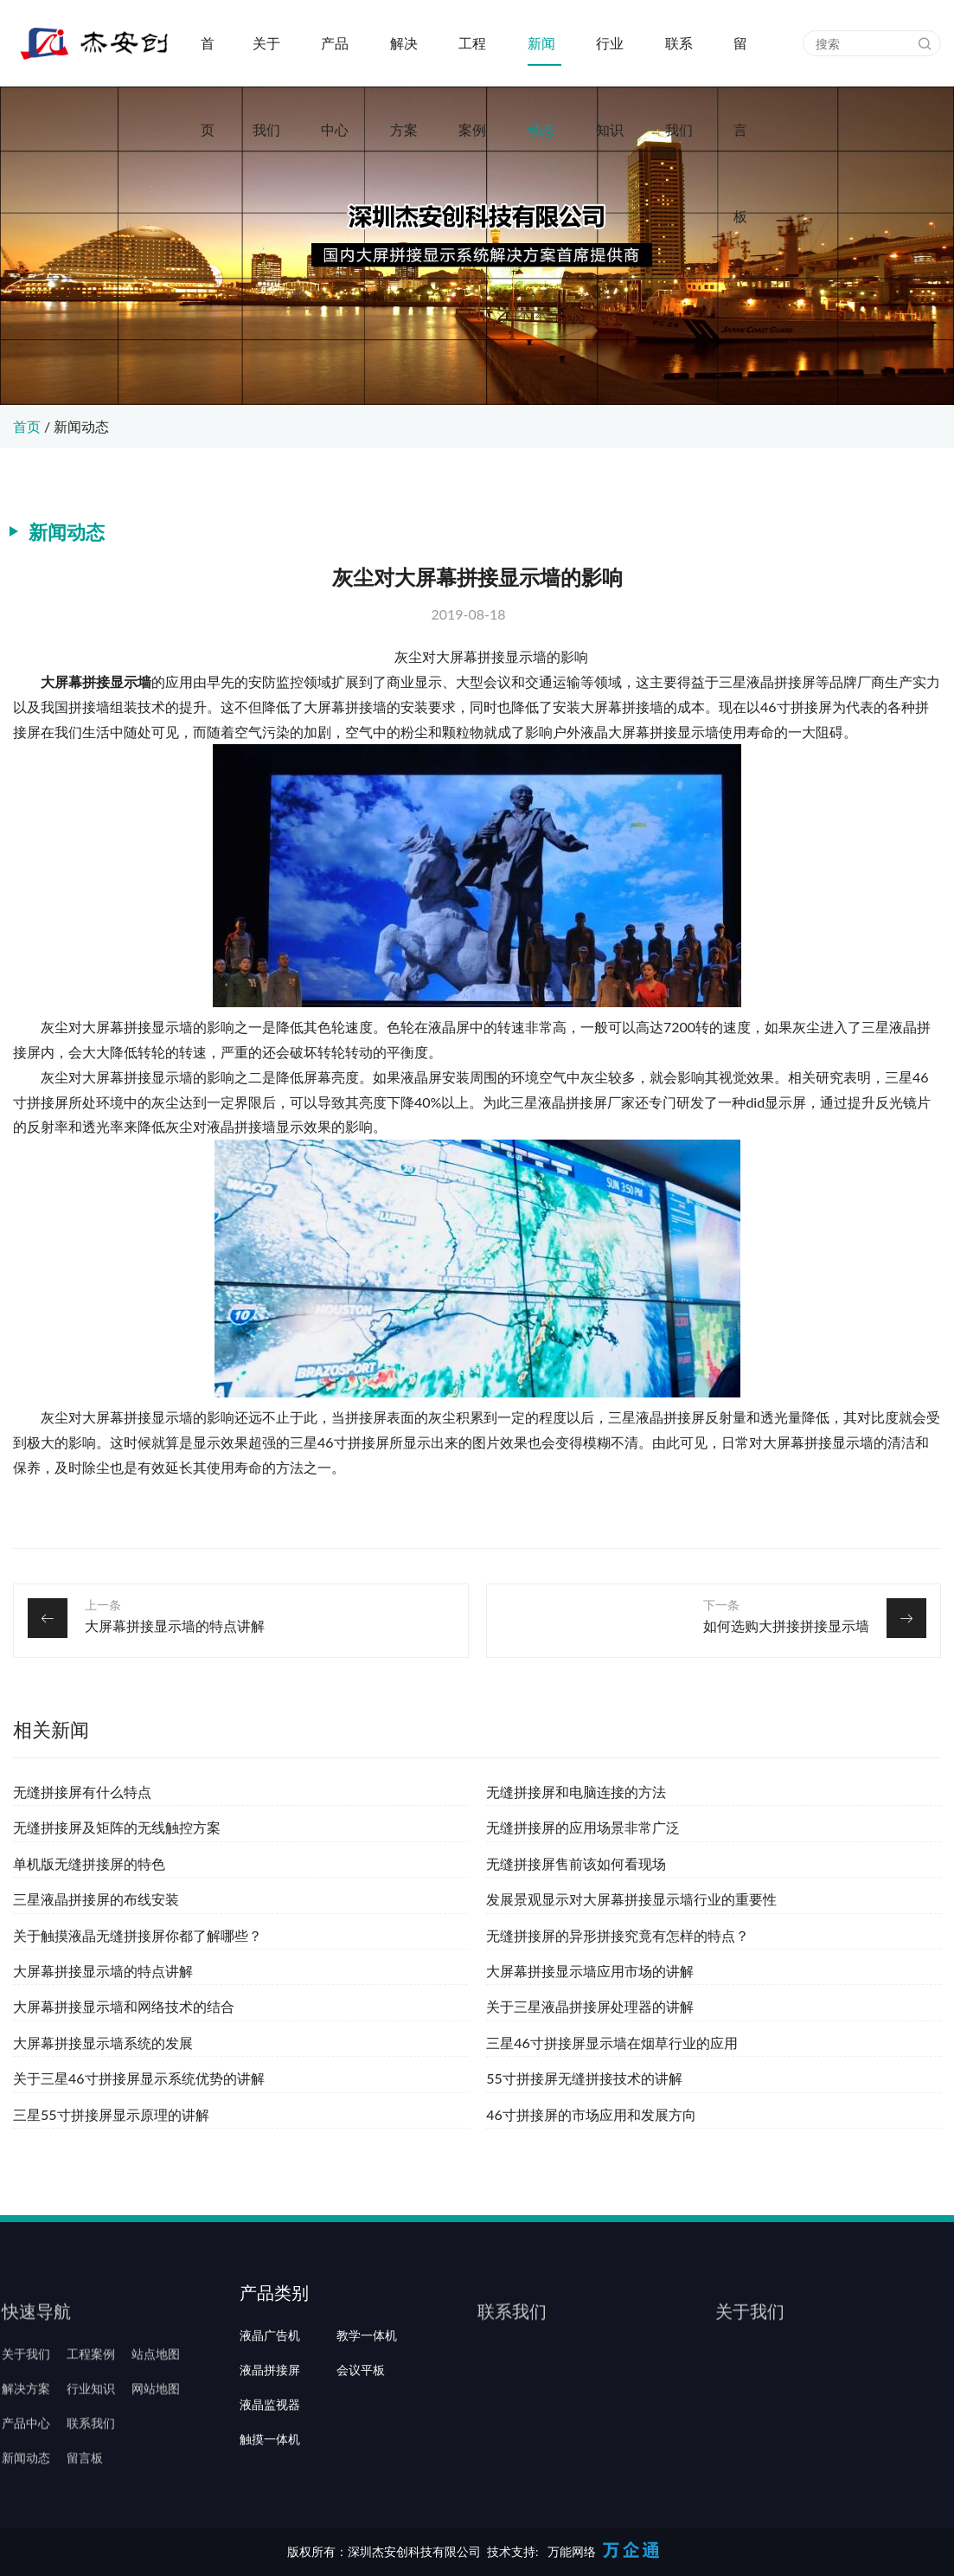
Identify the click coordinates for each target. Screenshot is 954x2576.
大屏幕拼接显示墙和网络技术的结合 (123, 2006)
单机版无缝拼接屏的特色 (89, 1863)
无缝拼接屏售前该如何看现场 (576, 1863)
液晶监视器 (270, 2456)
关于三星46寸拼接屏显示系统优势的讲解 (139, 2078)
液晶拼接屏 (270, 2421)
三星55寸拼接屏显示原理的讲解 (111, 2114)
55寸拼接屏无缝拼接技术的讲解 (584, 2078)
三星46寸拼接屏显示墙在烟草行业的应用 (612, 2042)
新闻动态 (541, 61)
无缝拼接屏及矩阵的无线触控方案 (117, 1827)
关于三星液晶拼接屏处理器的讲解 (590, 2006)
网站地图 (155, 2421)
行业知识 (610, 61)
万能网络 (571, 2551)
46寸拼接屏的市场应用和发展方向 (591, 2114)
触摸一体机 (270, 2490)
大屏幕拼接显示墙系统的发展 (103, 2042)
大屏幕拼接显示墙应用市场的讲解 (590, 1971)
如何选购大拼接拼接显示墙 (786, 1625)
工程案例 (472, 61)
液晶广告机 (270, 2386)
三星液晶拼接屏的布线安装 (96, 1899)
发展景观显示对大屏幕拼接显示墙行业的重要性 (631, 1899)
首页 (207, 61)
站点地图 (155, 2386)
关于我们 (266, 61)
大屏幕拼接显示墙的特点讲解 (175, 1625)
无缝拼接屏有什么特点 (82, 1791)
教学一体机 (366, 2386)
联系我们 (679, 61)
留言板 (740, 61)
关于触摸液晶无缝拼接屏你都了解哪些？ (137, 1935)
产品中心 (335, 61)
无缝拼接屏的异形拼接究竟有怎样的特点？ (617, 1935)
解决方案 (404, 61)
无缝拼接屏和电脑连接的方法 (576, 1791)
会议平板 (360, 2421)
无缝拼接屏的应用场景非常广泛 (583, 1827)
